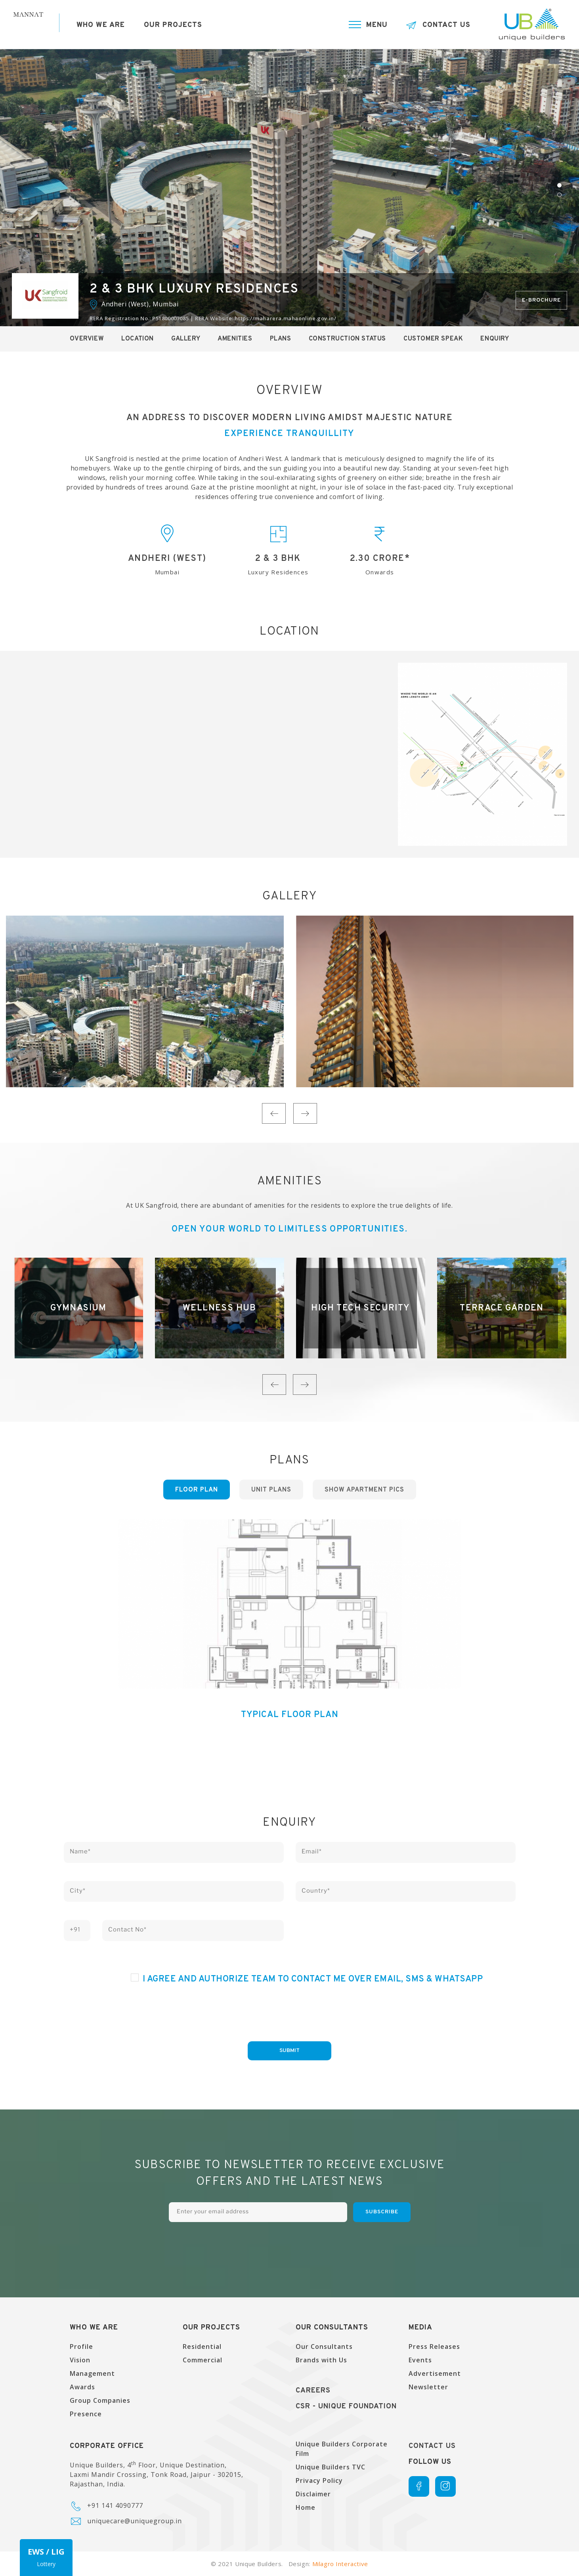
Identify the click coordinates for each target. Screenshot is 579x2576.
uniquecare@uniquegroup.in (134, 2521)
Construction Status (347, 339)
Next (305, 1113)
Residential (202, 2346)
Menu (377, 25)
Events (420, 2360)
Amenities (235, 339)
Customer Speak (433, 339)
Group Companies (100, 2400)
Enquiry (494, 339)
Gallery (185, 339)
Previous (274, 1113)
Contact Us (446, 25)
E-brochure (541, 300)
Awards (82, 2387)
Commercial (202, 2360)
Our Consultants (324, 2346)
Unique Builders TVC (330, 2467)
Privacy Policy (319, 2480)
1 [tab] (559, 185)
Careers (313, 2390)
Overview (87, 339)
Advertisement (435, 2373)
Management (92, 2373)
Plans (280, 339)
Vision (80, 2360)
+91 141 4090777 (115, 2505)
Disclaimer (313, 2494)
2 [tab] (559, 195)
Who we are (100, 25)
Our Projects (173, 25)
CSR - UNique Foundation (346, 2406)
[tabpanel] (289, 187)
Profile (81, 2346)
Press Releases (434, 2346)
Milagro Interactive (340, 2564)
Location (137, 339)
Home (305, 2507)
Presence (86, 2414)
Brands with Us (321, 2360)
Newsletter (428, 2387)
